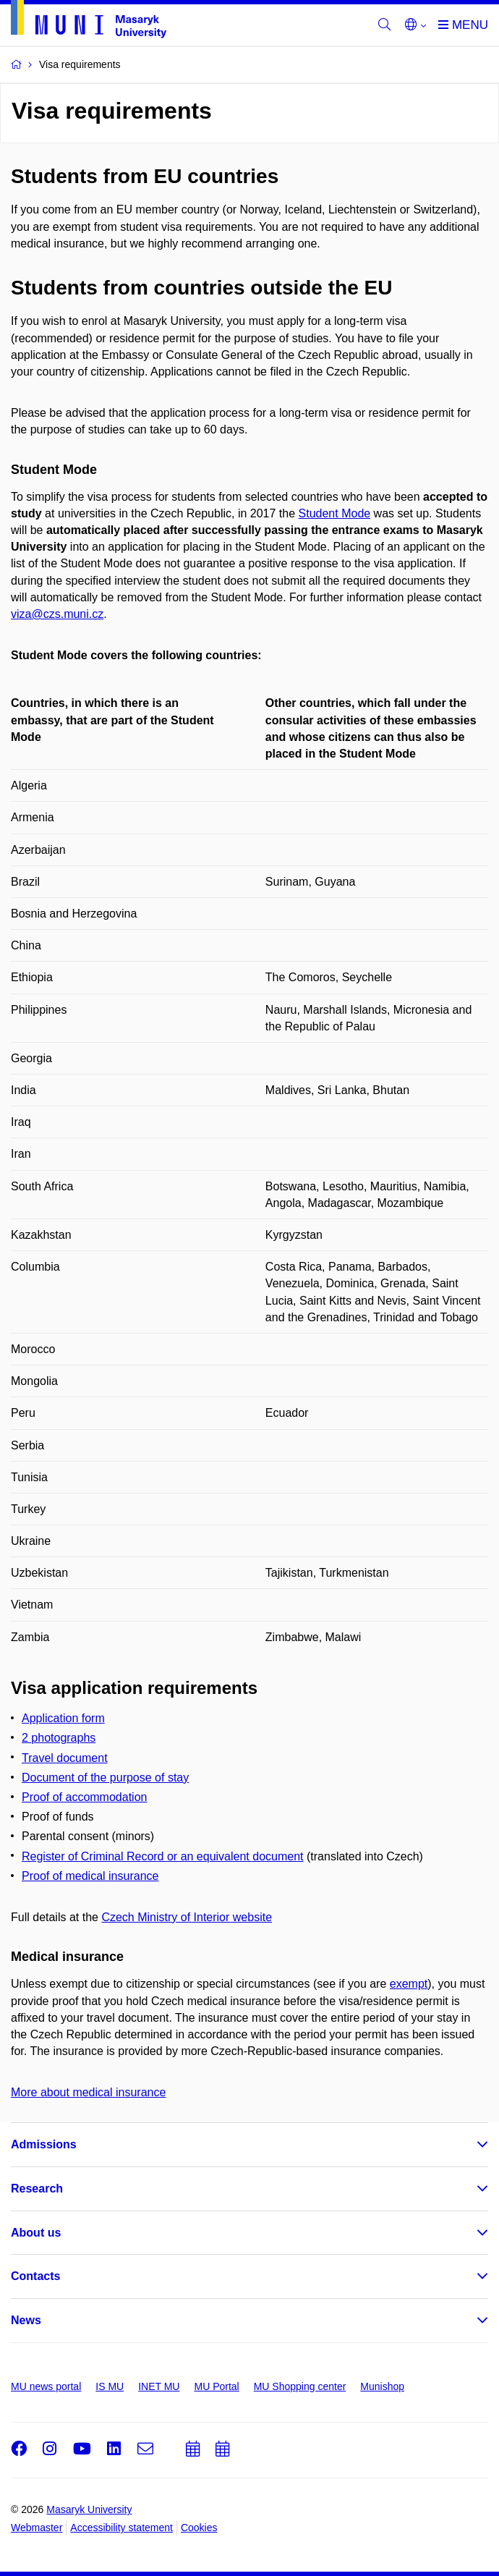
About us (36, 2233)
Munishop (382, 2386)
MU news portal (46, 2386)
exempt (408, 1984)
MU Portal (216, 2386)
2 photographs (58, 1738)
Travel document (65, 1758)
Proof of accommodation (84, 1797)
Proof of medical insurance (90, 1876)
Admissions (44, 2144)
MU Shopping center (300, 2386)
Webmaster (36, 2527)
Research (37, 2188)
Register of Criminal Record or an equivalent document (163, 1856)
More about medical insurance (88, 2092)
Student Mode (335, 513)
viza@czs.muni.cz (57, 614)
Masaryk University (89, 2509)
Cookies (199, 2527)
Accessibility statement (121, 2527)
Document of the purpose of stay (105, 1777)
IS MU (109, 2386)
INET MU (158, 2386)
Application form (63, 1718)
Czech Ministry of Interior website (186, 1917)
